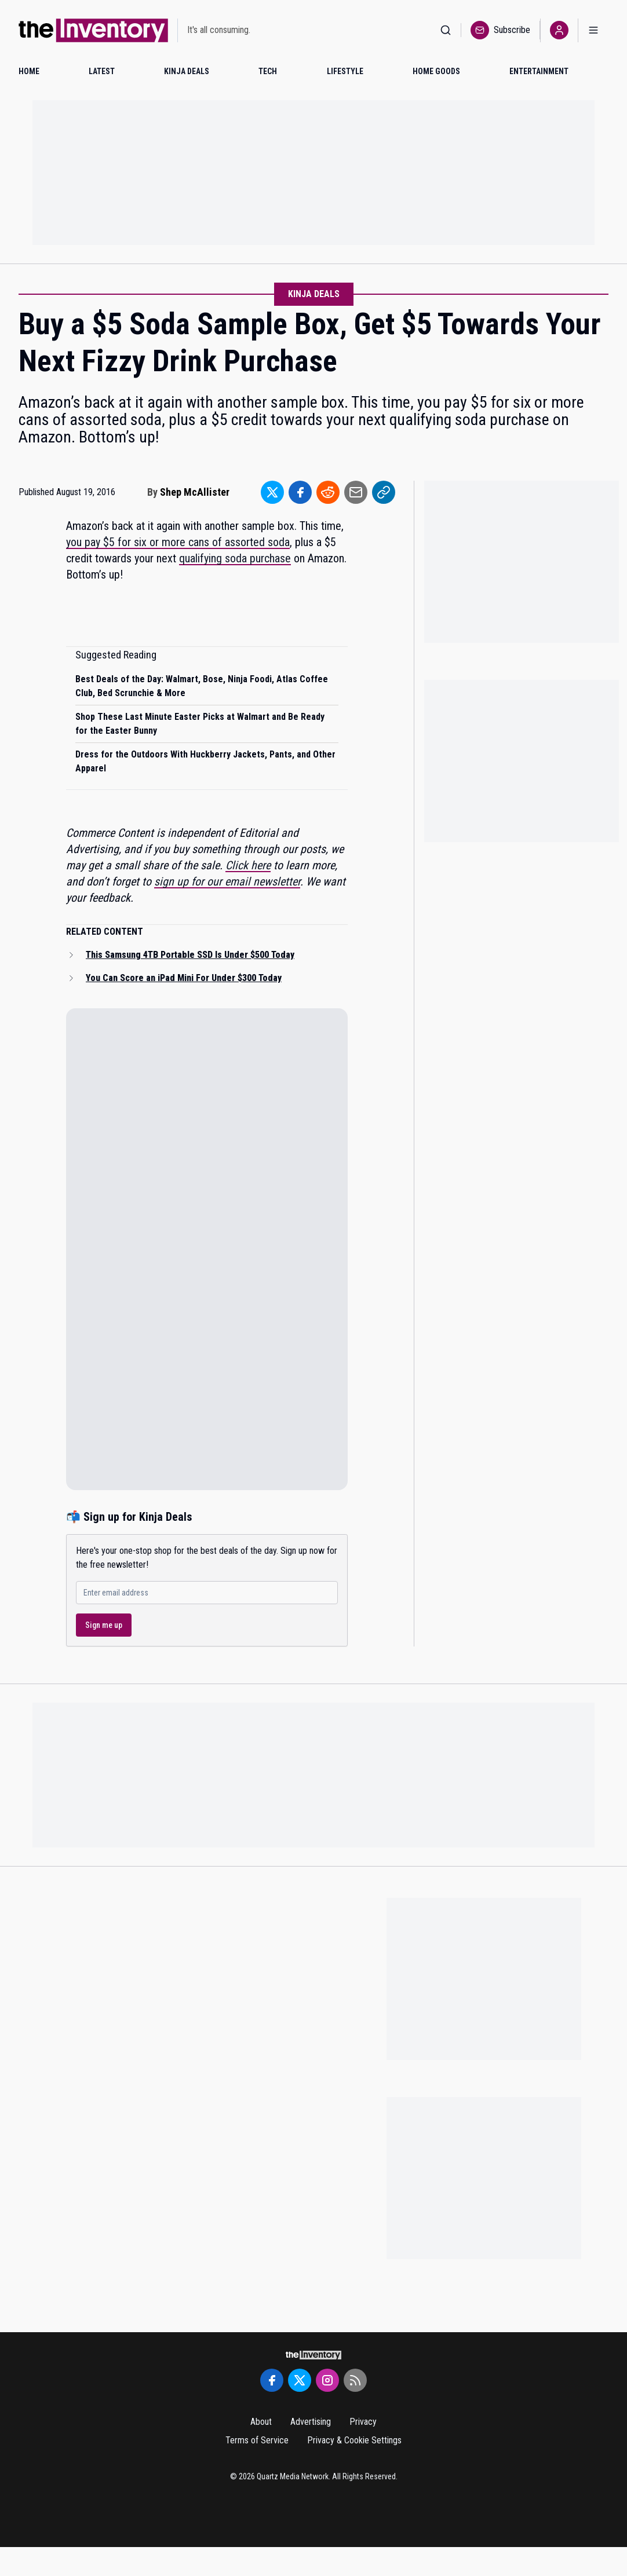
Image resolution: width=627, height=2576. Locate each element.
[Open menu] (593, 30)
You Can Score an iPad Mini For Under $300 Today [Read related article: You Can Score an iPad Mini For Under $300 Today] (184, 977)
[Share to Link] (383, 492)
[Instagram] (327, 2380)
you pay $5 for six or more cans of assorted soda (178, 542)
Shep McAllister (194, 492)
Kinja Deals (314, 293)
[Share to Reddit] (328, 492)
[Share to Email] (355, 492)
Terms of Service (257, 2440)
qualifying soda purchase (235, 558)
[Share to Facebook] (300, 492)
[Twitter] (299, 2380)
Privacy (363, 2421)
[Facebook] (271, 2380)
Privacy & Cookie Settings (354, 2440)
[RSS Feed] (355, 2380)
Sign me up (103, 1625)
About (261, 2421)
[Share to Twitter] (272, 492)
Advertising (310, 2421)
